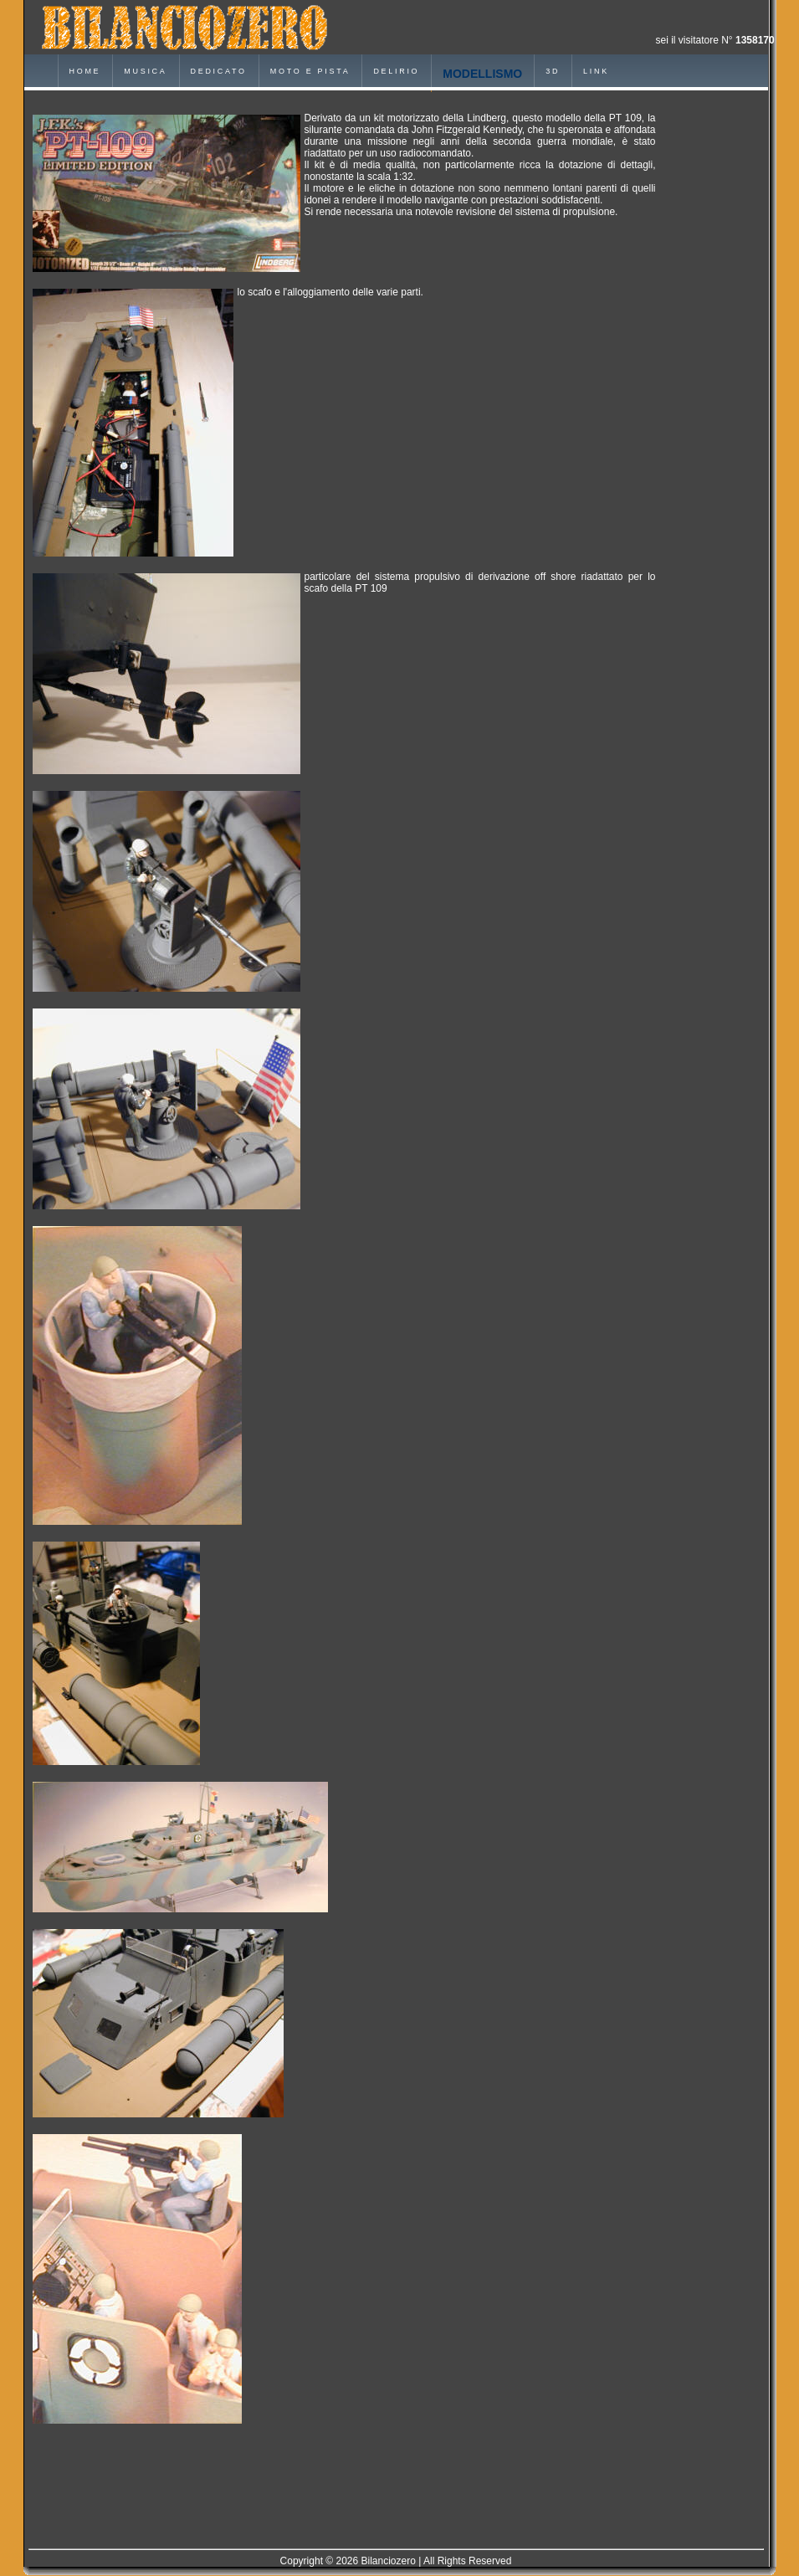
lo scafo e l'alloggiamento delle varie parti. (330, 292)
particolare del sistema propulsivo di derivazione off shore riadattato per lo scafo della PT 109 (480, 582)
